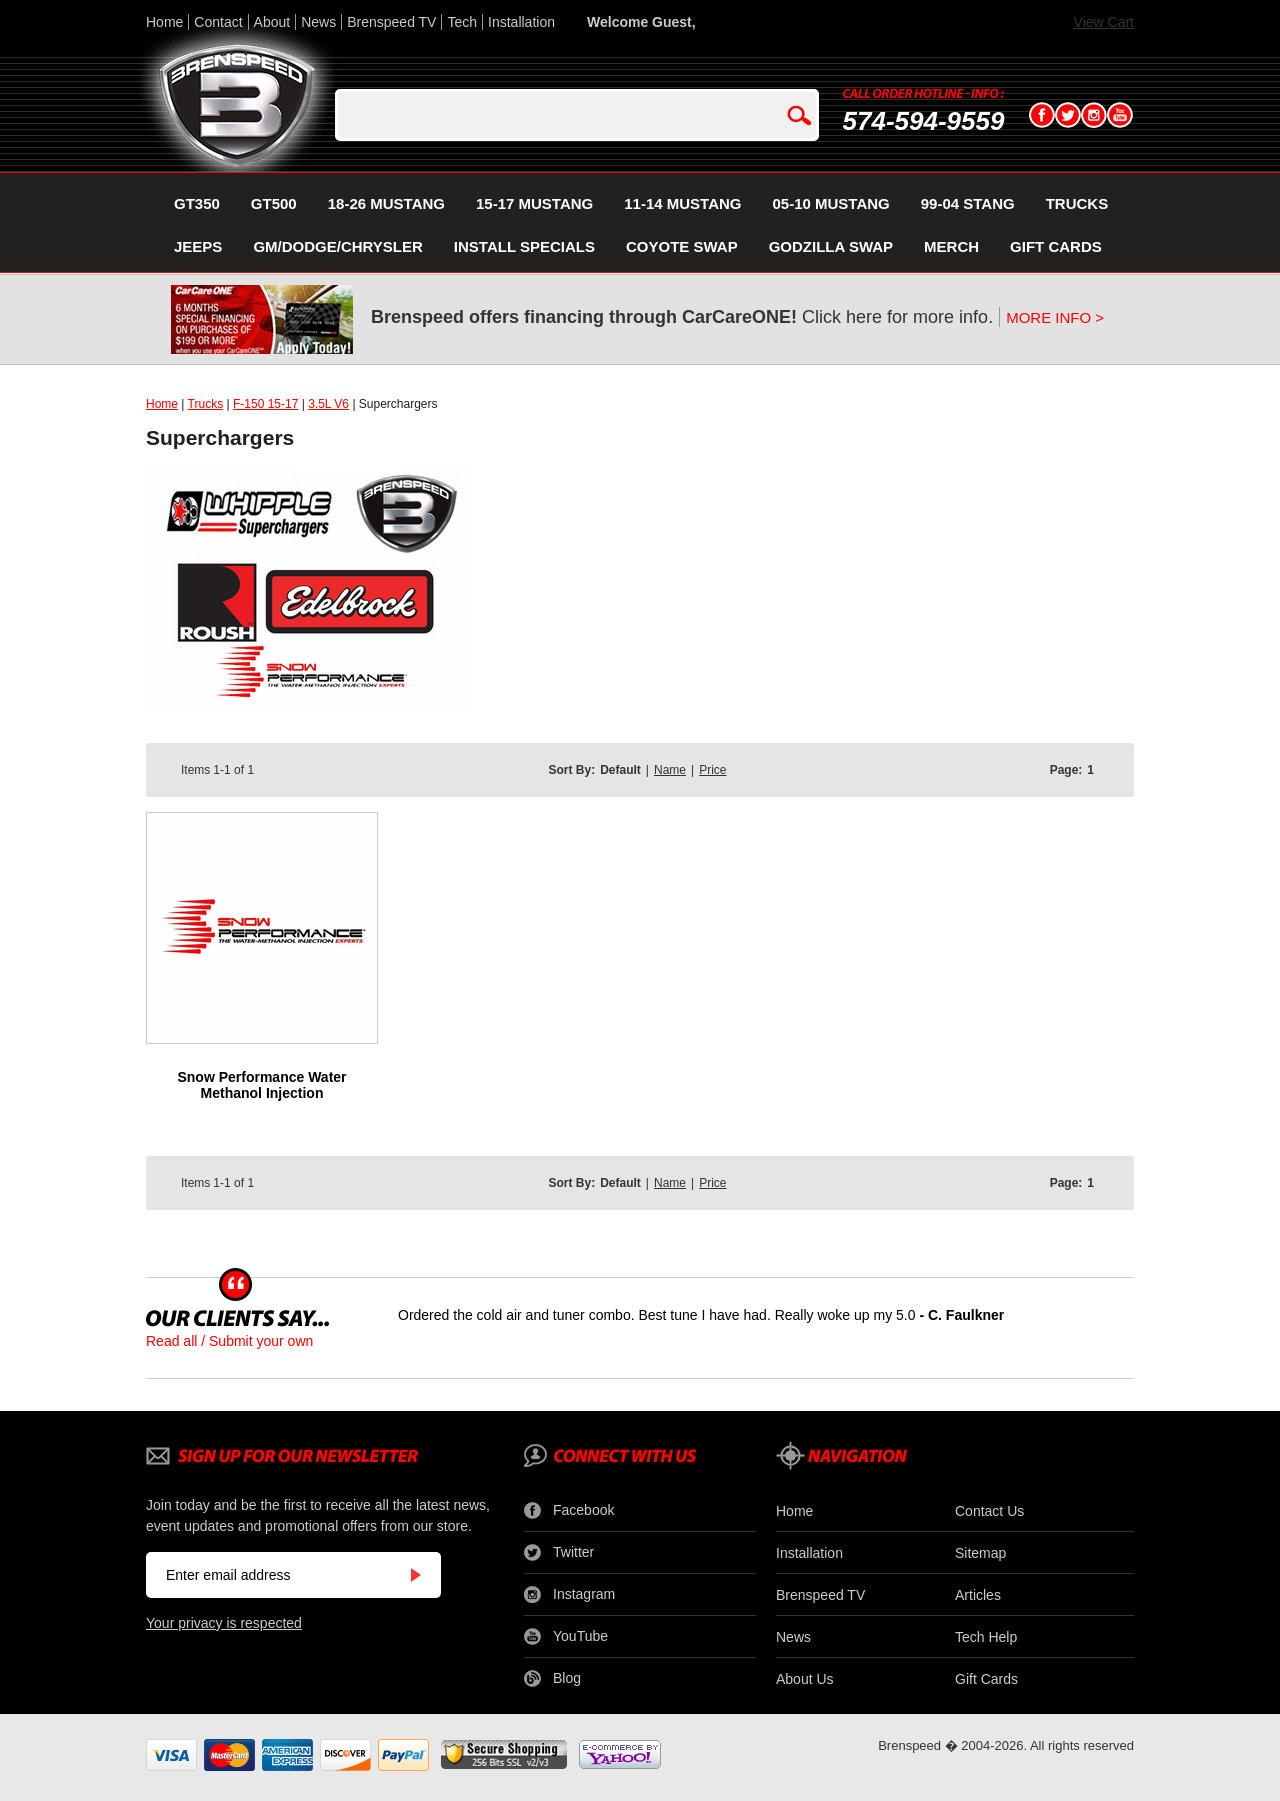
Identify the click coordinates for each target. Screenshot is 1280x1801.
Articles (978, 1595)
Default (620, 770)
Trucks (206, 404)
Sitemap (980, 1553)
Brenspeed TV (391, 22)
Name (670, 770)
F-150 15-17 (265, 404)
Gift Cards (986, 1679)
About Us (805, 1679)
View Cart (1104, 22)
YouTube (566, 1637)
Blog (552, 1679)
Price (712, 770)
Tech (462, 22)
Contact (218, 22)
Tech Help (986, 1637)
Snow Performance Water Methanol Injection (261, 1085)
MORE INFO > (1055, 317)
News (318, 22)
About (272, 22)
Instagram (569, 1595)
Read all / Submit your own (229, 1341)
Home (164, 22)
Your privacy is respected (224, 1623)
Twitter (559, 1553)
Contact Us (989, 1511)
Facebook (569, 1511)
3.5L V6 (328, 404)
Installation (521, 22)
